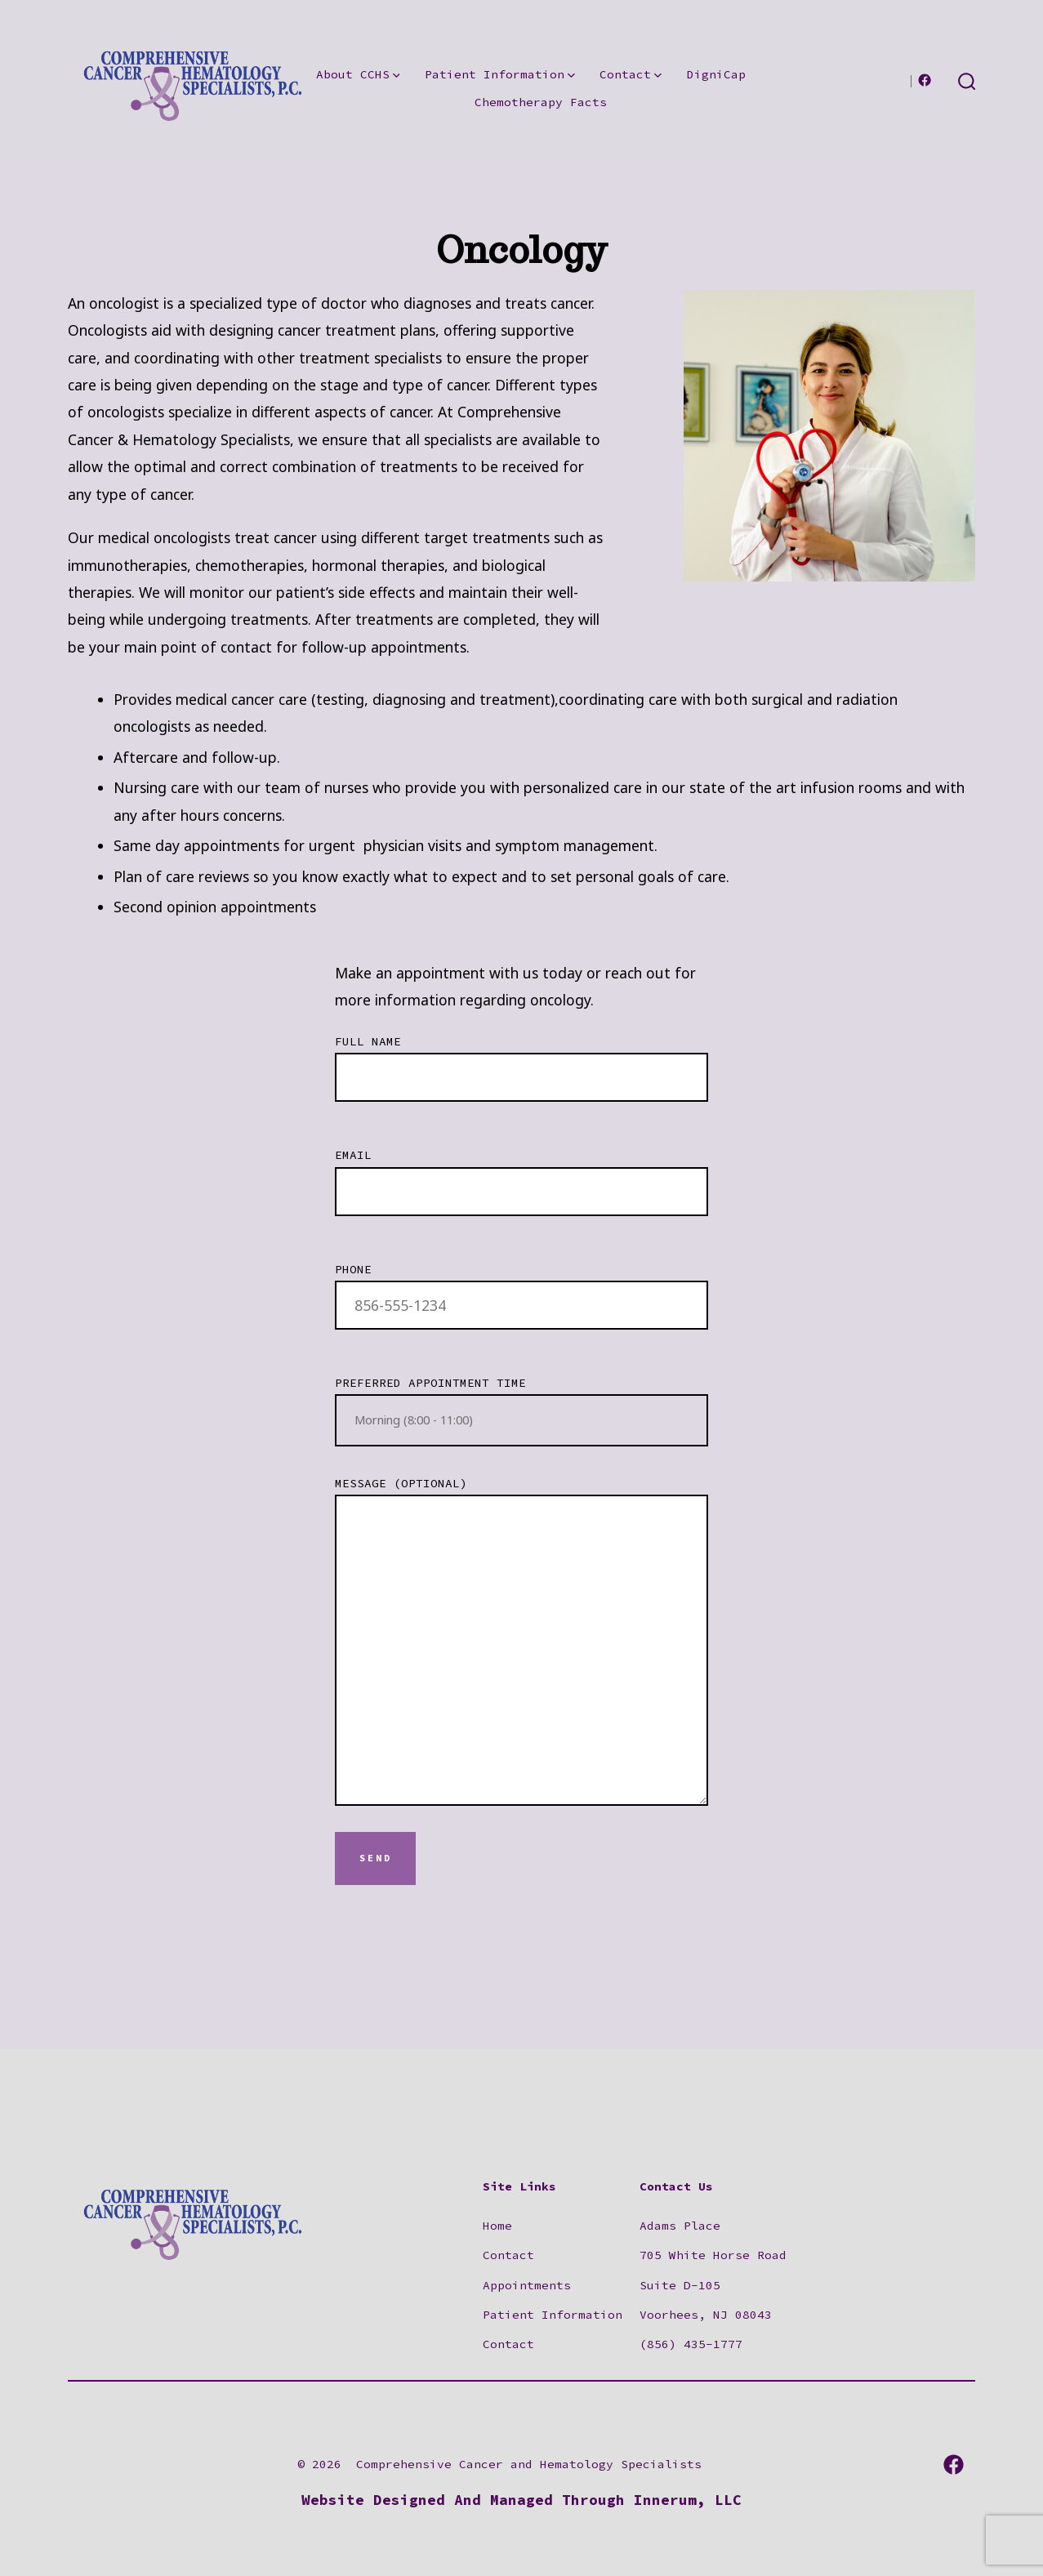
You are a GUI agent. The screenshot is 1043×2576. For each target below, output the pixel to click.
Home (497, 2225)
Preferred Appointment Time (521, 1410)
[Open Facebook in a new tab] (924, 80)
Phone (521, 1288)
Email (521, 1174)
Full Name (521, 1060)
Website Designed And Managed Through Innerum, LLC (521, 2500)
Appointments (527, 2285)
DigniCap (716, 74)
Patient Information (500, 74)
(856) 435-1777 (691, 2344)
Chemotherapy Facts (541, 102)
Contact (631, 74)
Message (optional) (521, 1641)
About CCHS (358, 74)
